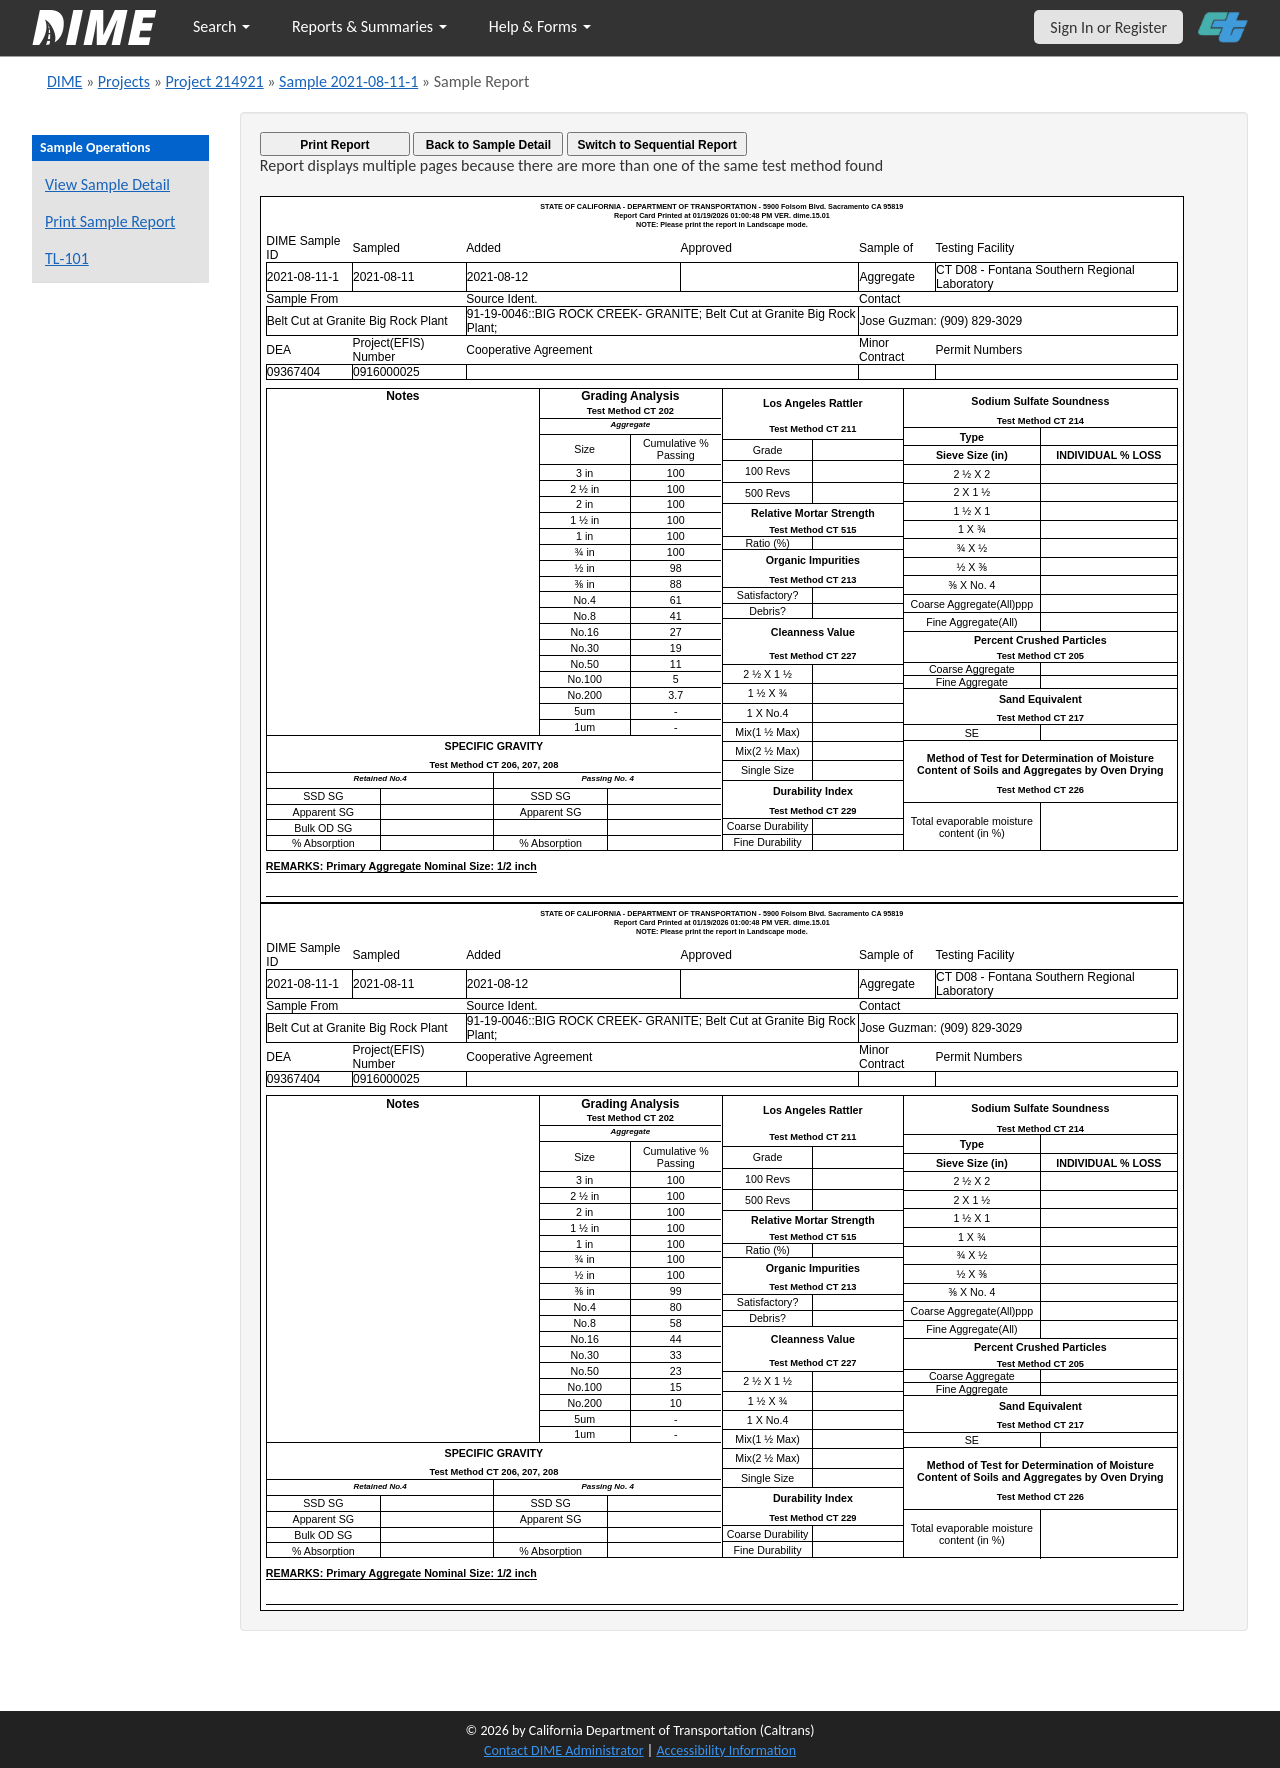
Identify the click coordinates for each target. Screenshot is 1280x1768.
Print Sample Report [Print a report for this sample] (110, 221)
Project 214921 (214, 81)
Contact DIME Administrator (564, 1750)
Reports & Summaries (369, 26)
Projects (124, 81)
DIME (64, 81)
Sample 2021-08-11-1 (348, 81)
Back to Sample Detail (488, 145)
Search (221, 26)
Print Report (334, 145)
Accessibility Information (726, 1750)
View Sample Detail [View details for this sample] (107, 184)
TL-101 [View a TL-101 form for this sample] (67, 258)
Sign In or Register (1108, 27)
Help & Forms (540, 26)
